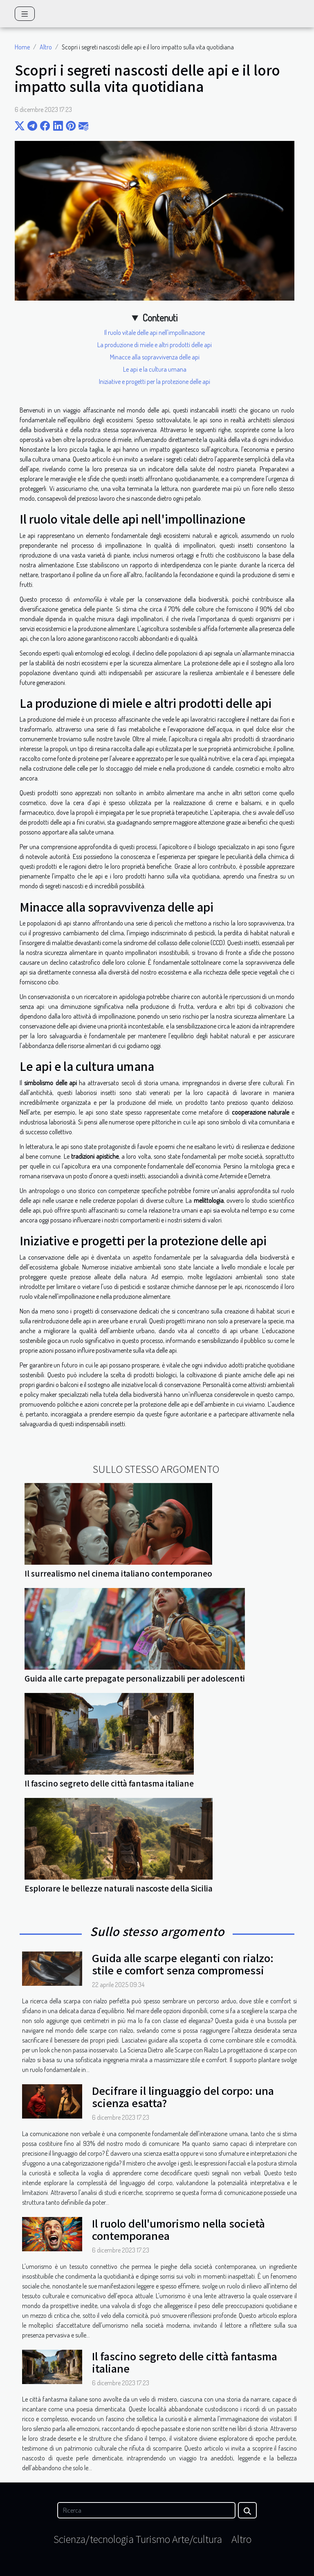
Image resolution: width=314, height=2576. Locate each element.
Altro (46, 47)
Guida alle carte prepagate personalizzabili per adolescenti (135, 1678)
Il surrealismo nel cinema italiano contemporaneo (118, 1573)
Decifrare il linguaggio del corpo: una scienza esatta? (183, 2096)
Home (22, 47)
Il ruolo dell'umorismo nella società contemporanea (178, 2229)
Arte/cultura (197, 2538)
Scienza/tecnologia (94, 2538)
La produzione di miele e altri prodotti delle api (154, 345)
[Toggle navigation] (25, 14)
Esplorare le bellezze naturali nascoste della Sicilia (119, 1888)
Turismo (153, 2538)
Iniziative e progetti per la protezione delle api (154, 381)
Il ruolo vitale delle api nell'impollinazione (154, 332)
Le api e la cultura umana (154, 369)
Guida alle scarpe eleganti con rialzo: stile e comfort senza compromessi (183, 1963)
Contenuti (159, 317)
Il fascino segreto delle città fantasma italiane (109, 1783)
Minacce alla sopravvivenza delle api (155, 357)
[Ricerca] (146, 2510)
